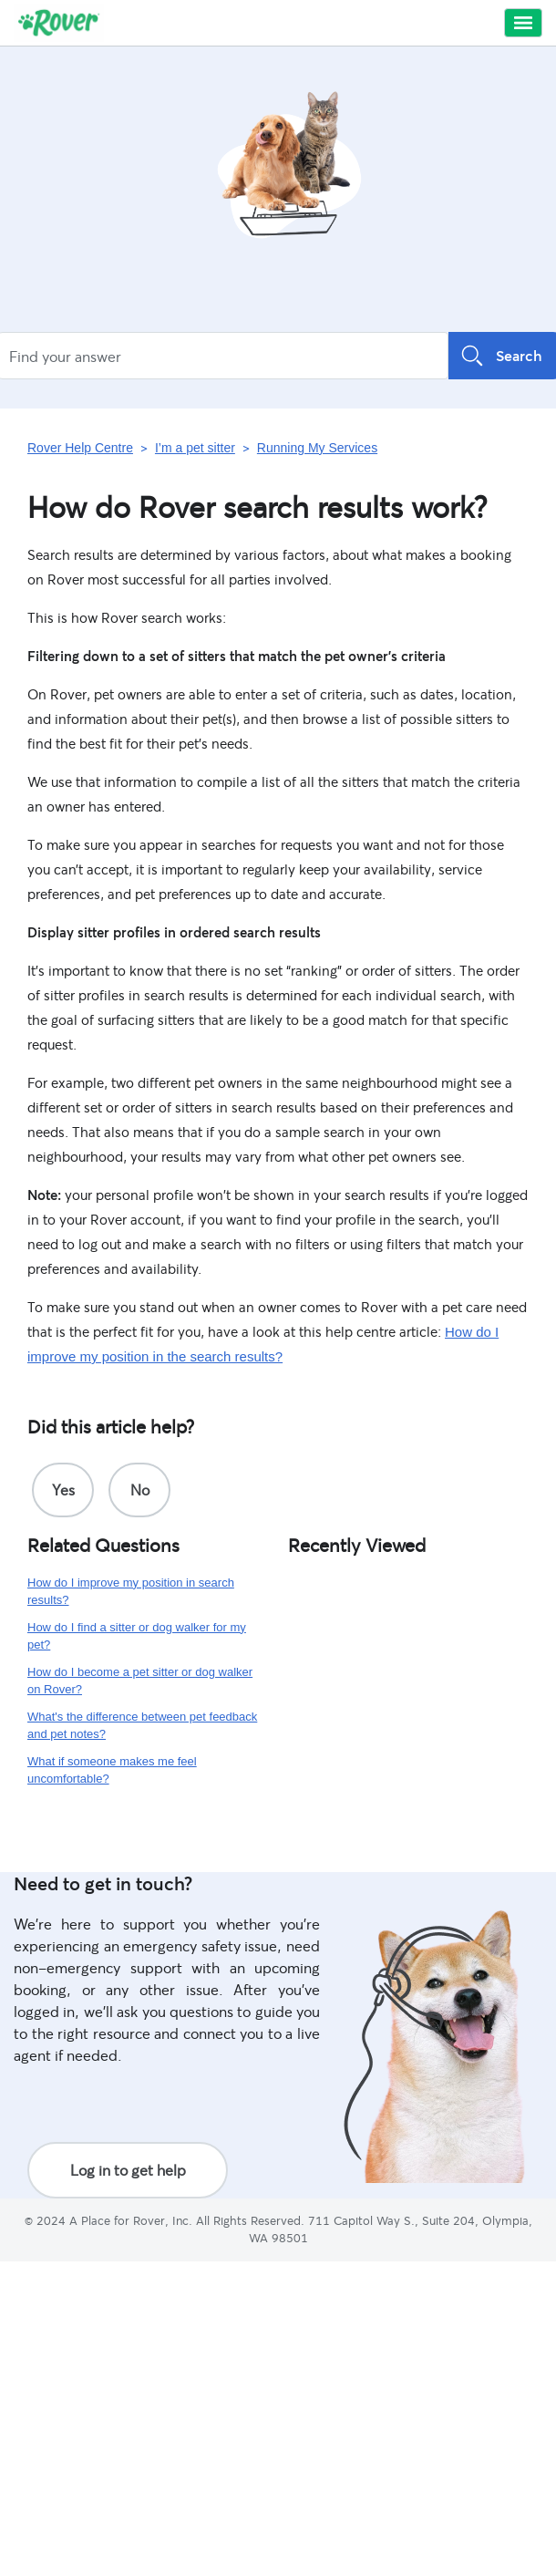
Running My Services (317, 447)
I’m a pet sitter (195, 447)
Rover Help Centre (80, 447)
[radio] (63, 1490)
